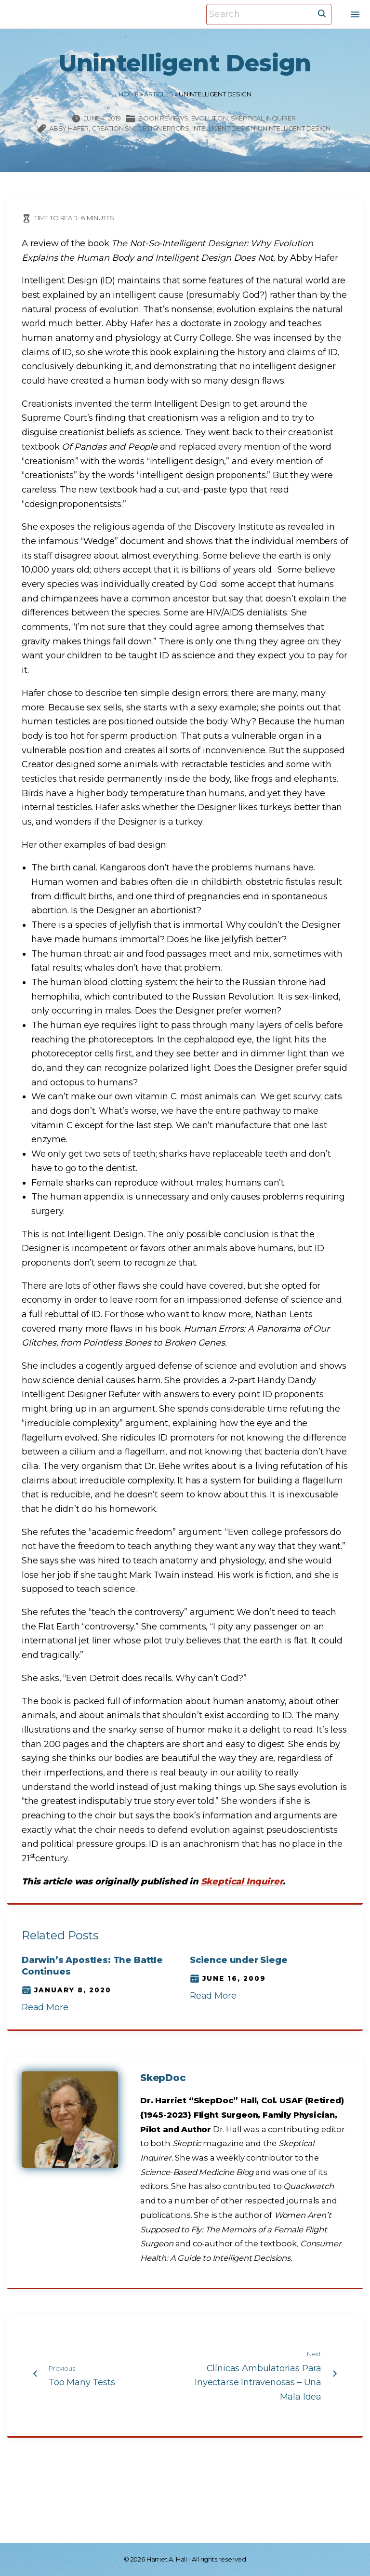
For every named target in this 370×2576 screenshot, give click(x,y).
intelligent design (223, 128)
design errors (163, 128)
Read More (45, 2007)
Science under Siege (239, 1960)
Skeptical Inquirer (263, 118)
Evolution (209, 118)
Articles (158, 94)
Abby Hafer (69, 128)
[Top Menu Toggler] (355, 14)
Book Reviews (163, 118)
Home (128, 94)
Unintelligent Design (294, 128)
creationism (113, 128)
